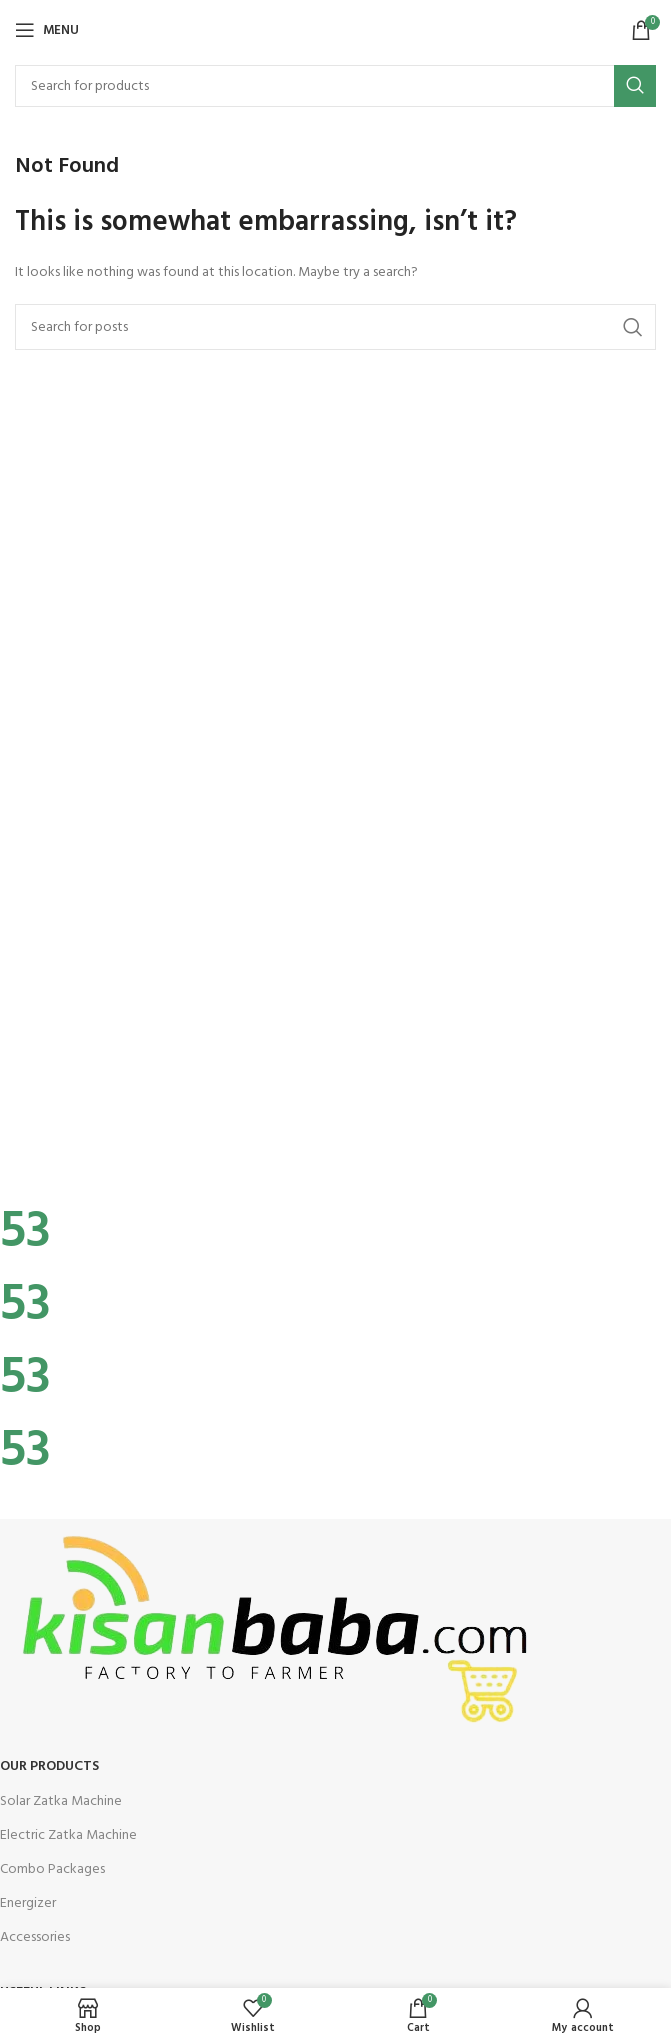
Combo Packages (52, 1869)
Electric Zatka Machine (68, 1835)
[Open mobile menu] (47, 30)
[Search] (335, 86)
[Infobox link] (335, 1160)
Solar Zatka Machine (61, 1801)
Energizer (28, 1903)
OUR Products (49, 1766)
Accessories (35, 1937)
